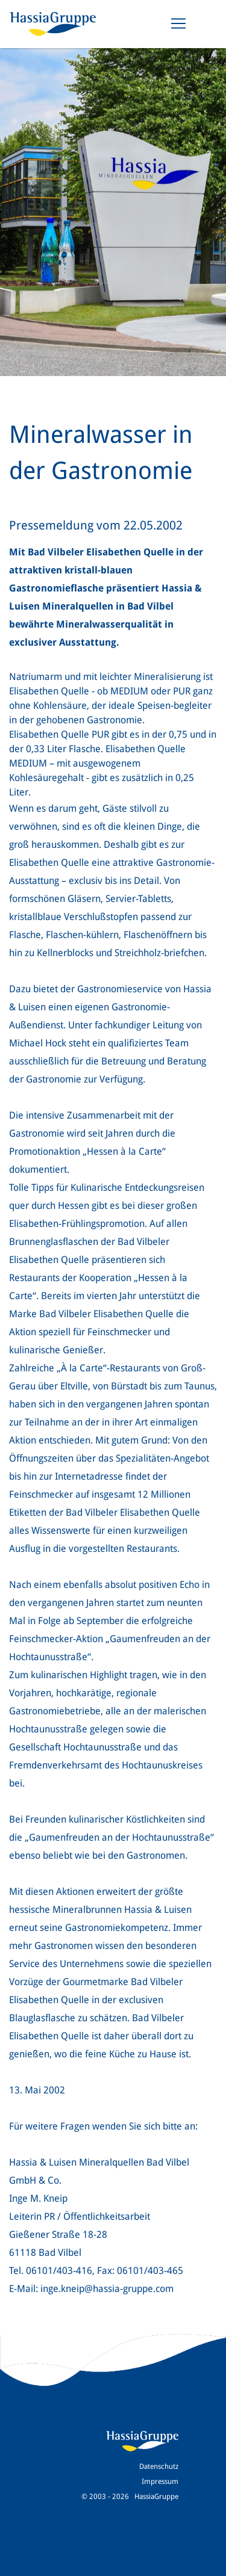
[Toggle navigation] (178, 23)
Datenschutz (158, 2466)
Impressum (160, 2481)
